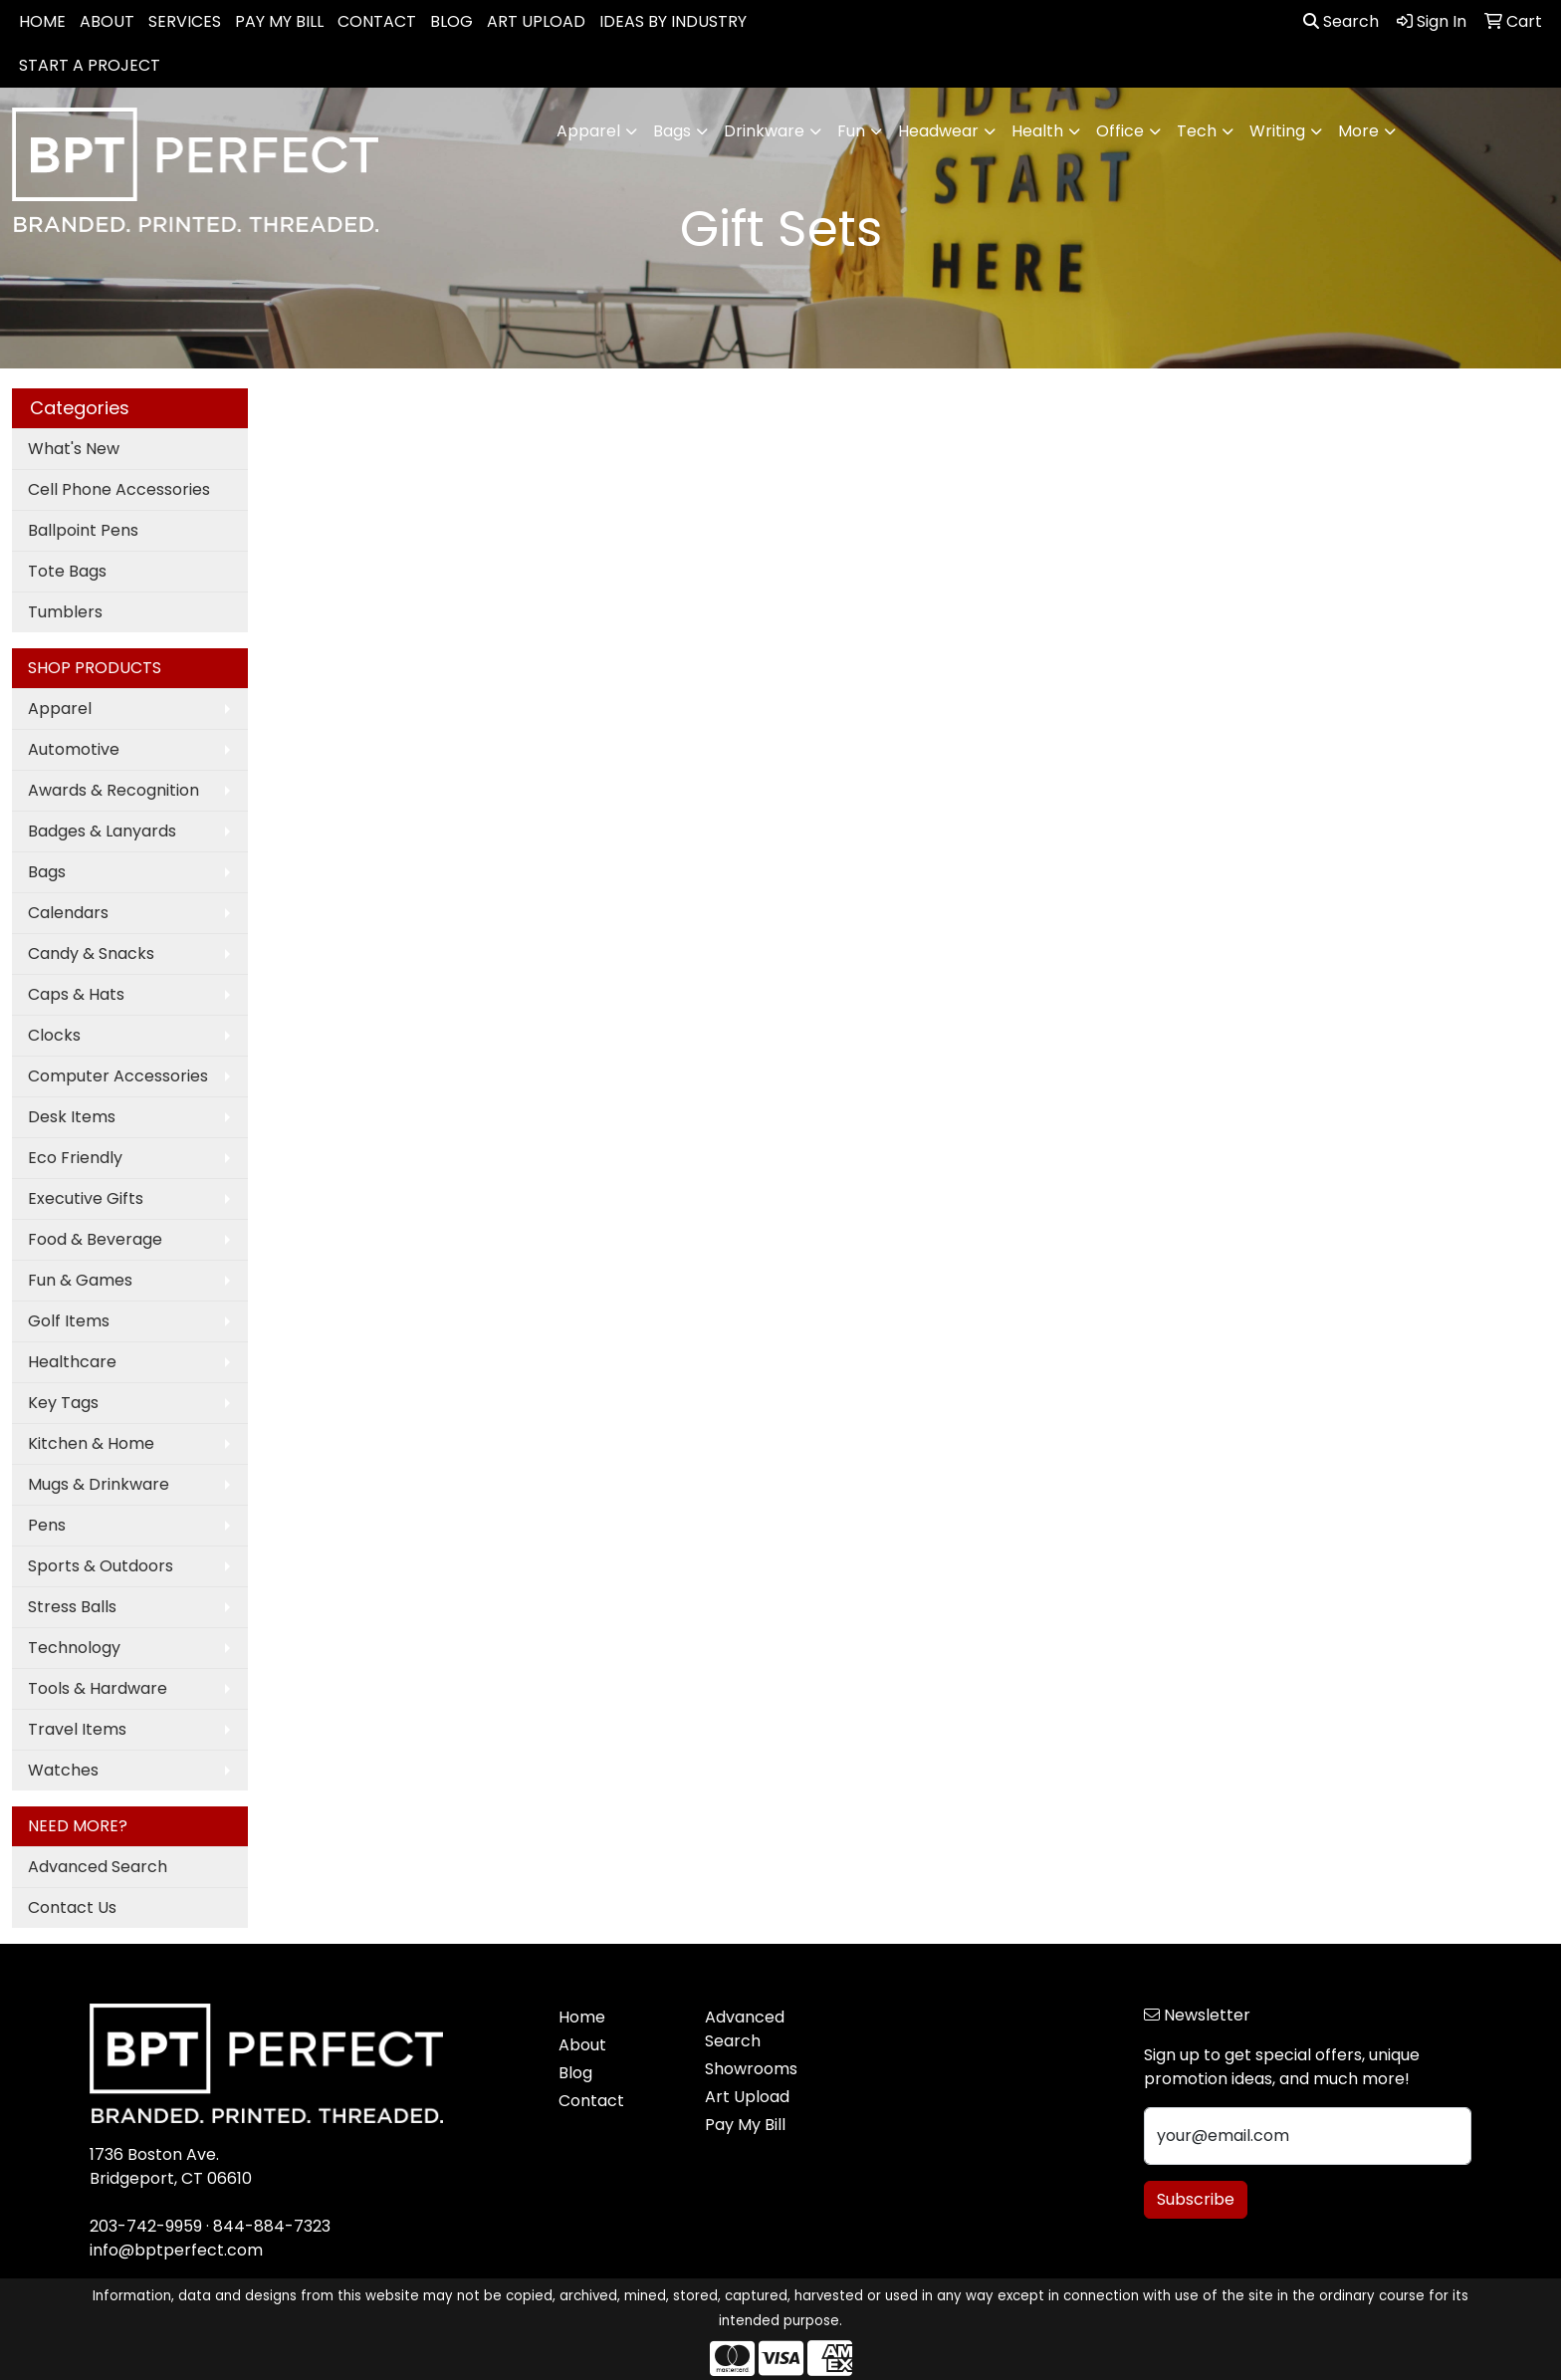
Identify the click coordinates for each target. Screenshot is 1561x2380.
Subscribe (1195, 2199)
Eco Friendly (75, 1157)
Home (581, 2017)
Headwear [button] (938, 130)
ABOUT (107, 21)
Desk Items (71, 1116)
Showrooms (751, 2068)
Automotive (73, 749)
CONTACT (376, 21)
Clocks (54, 1035)
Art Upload (747, 2096)
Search (1341, 21)
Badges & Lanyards (102, 831)
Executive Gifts (85, 1198)
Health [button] (1037, 130)
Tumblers (65, 611)
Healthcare (72, 1361)
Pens (47, 1525)
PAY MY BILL (279, 21)
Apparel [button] (588, 130)
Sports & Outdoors (100, 1565)
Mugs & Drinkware (98, 1484)
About (582, 2044)
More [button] (1358, 130)
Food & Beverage (95, 1239)
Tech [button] (1197, 130)
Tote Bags (67, 571)
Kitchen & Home (91, 1443)
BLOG (451, 21)
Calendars (68, 912)
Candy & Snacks (91, 953)
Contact (591, 2100)
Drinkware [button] (764, 130)
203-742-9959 (146, 2226)
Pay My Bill (745, 2124)
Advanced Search (97, 1866)
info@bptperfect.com (176, 2250)
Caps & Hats (76, 994)
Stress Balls (72, 1606)
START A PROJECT (89, 65)
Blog (575, 2072)
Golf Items (69, 1320)
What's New (73, 448)
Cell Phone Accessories (119, 489)
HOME (42, 21)
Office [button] (1120, 130)
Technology (74, 1647)
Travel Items (77, 1729)
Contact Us (72, 1907)
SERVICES (184, 21)
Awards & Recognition (113, 790)
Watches (63, 1770)
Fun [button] (851, 130)
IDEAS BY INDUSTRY (673, 21)
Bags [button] (672, 130)
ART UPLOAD (536, 21)
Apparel (60, 708)
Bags (47, 871)
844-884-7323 (272, 2226)
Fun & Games (80, 1280)
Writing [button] (1277, 130)
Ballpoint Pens (83, 530)
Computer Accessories (118, 1076)
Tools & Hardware (97, 1688)
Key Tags (63, 1402)
